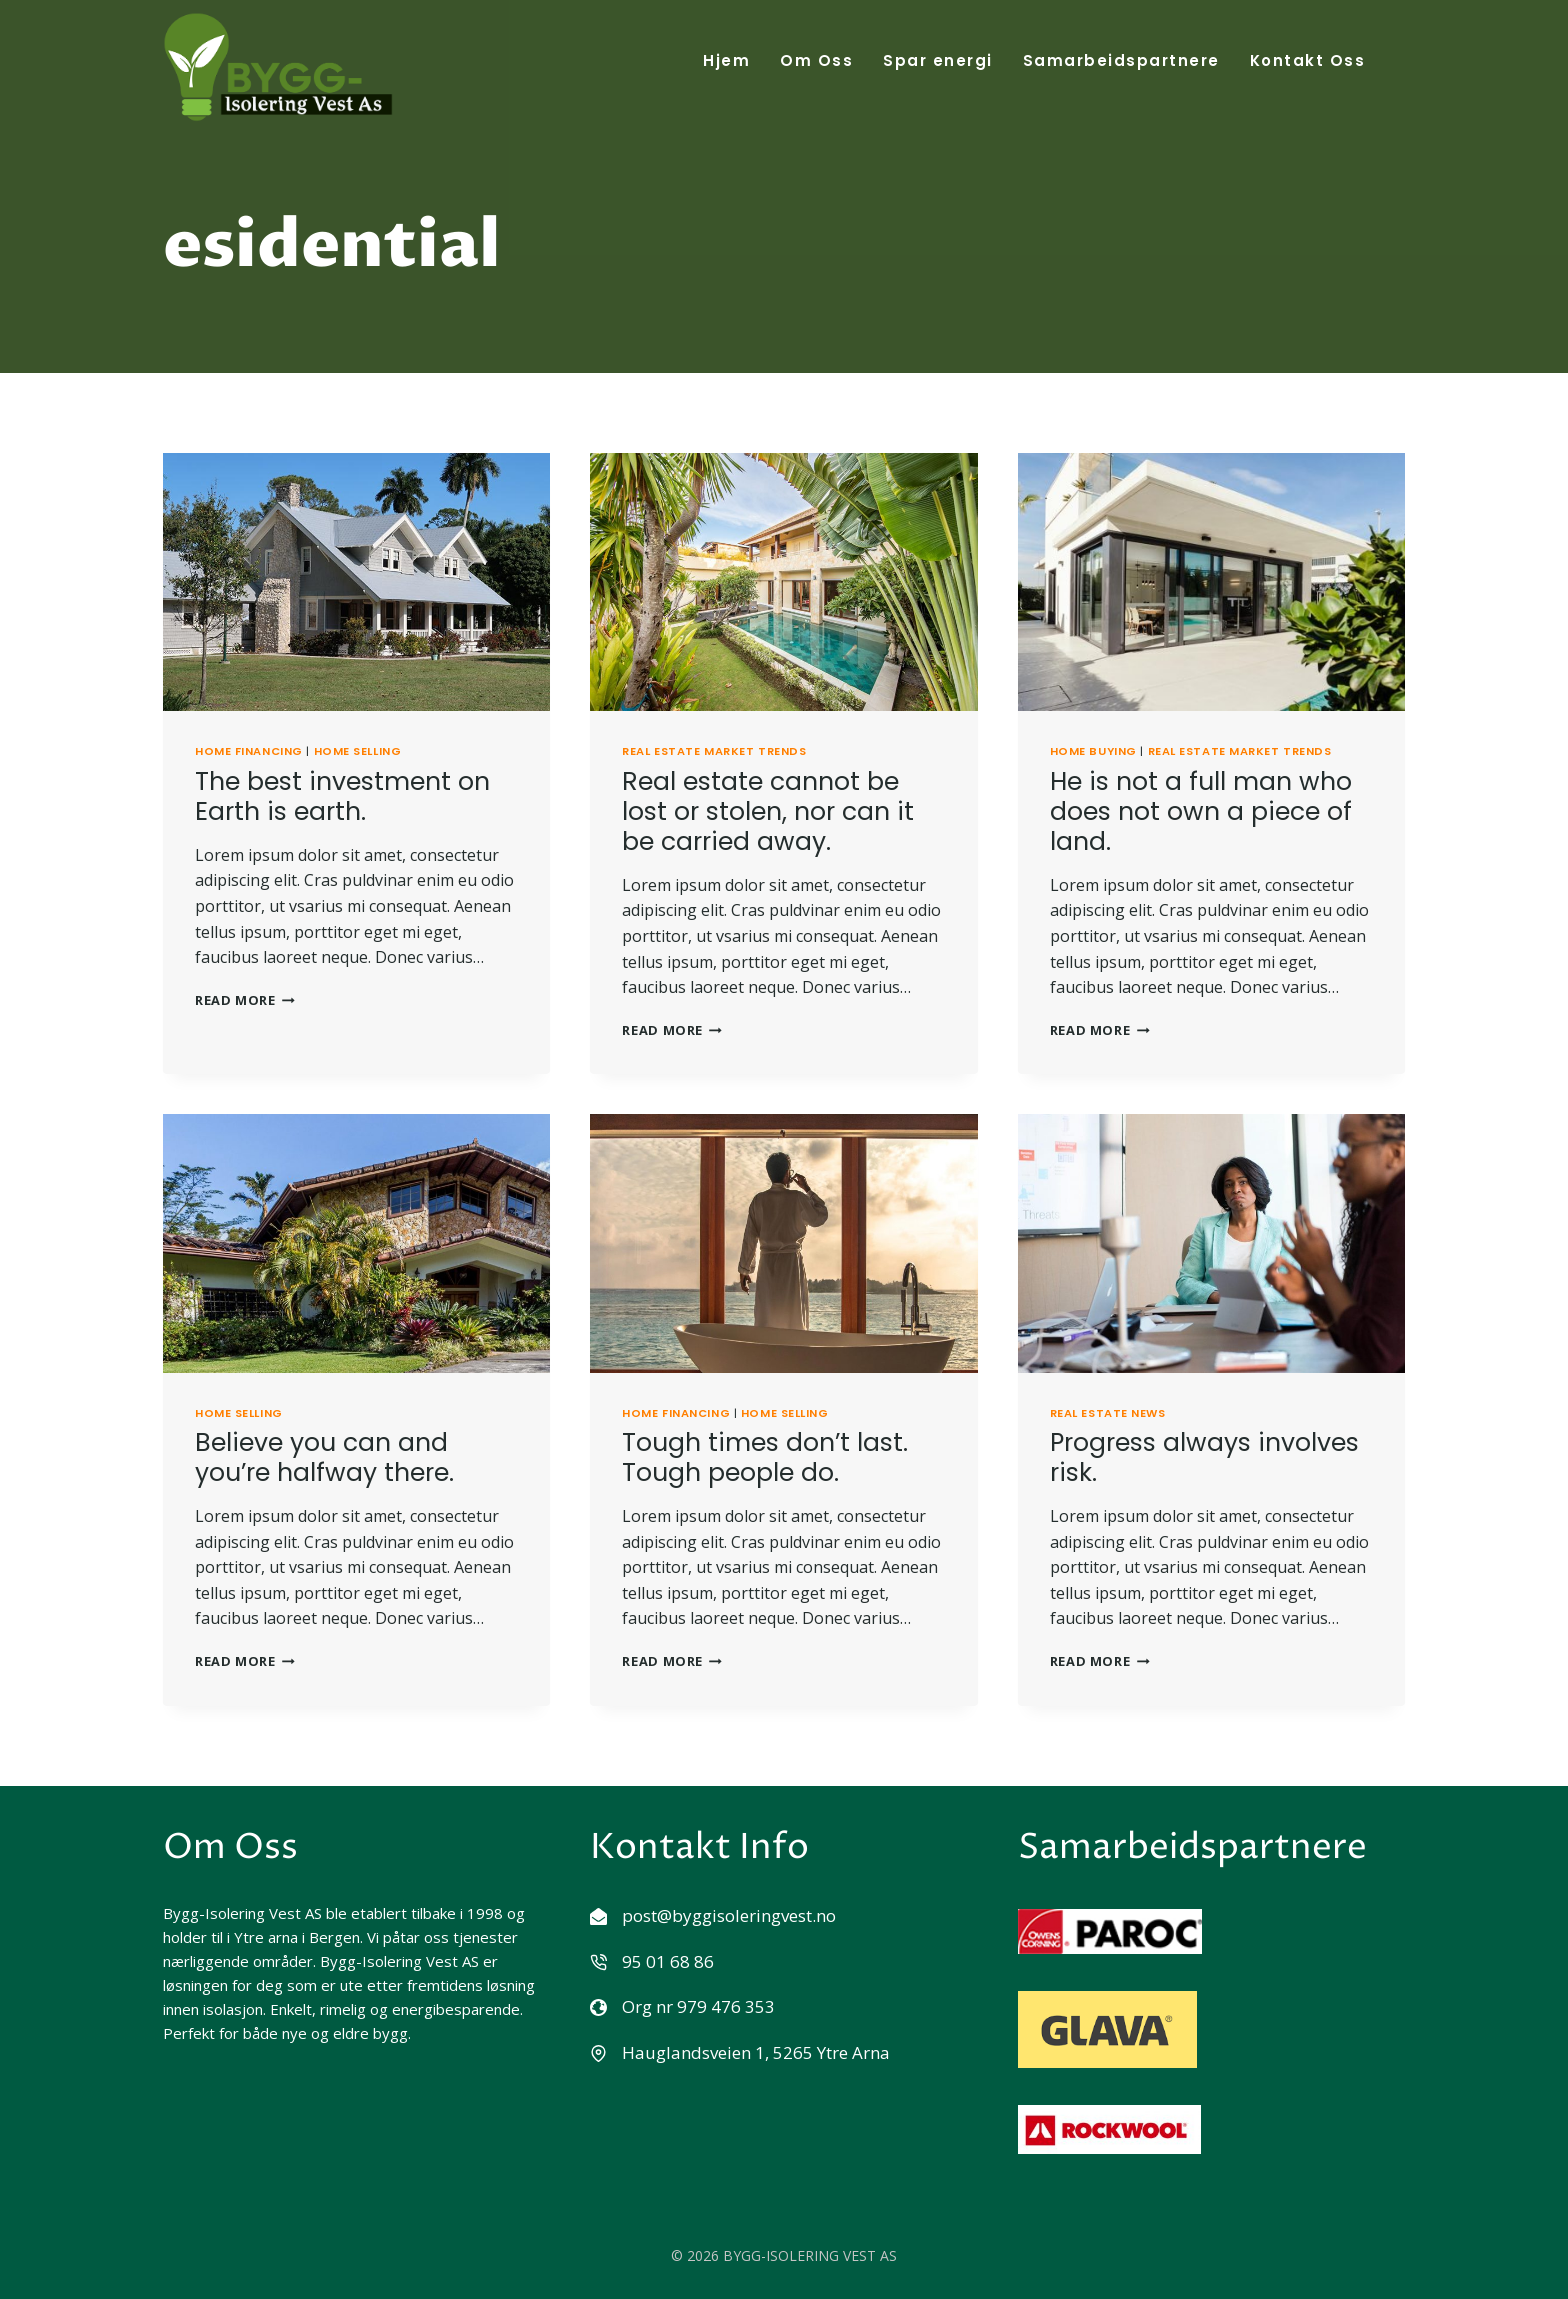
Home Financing (249, 750)
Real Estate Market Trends (714, 750)
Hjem (726, 60)
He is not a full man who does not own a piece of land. (1201, 810)
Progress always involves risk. (1204, 1456)
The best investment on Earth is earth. (342, 795)
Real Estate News (1108, 1412)
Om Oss (816, 60)
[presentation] (356, 581)
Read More (245, 999)
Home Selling (358, 750)
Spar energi (938, 60)
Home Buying (1093, 750)
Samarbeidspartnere (1121, 60)
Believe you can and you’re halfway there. (324, 1456)
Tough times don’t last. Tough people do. (765, 1456)
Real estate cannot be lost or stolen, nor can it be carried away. (768, 810)
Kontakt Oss (1308, 60)
